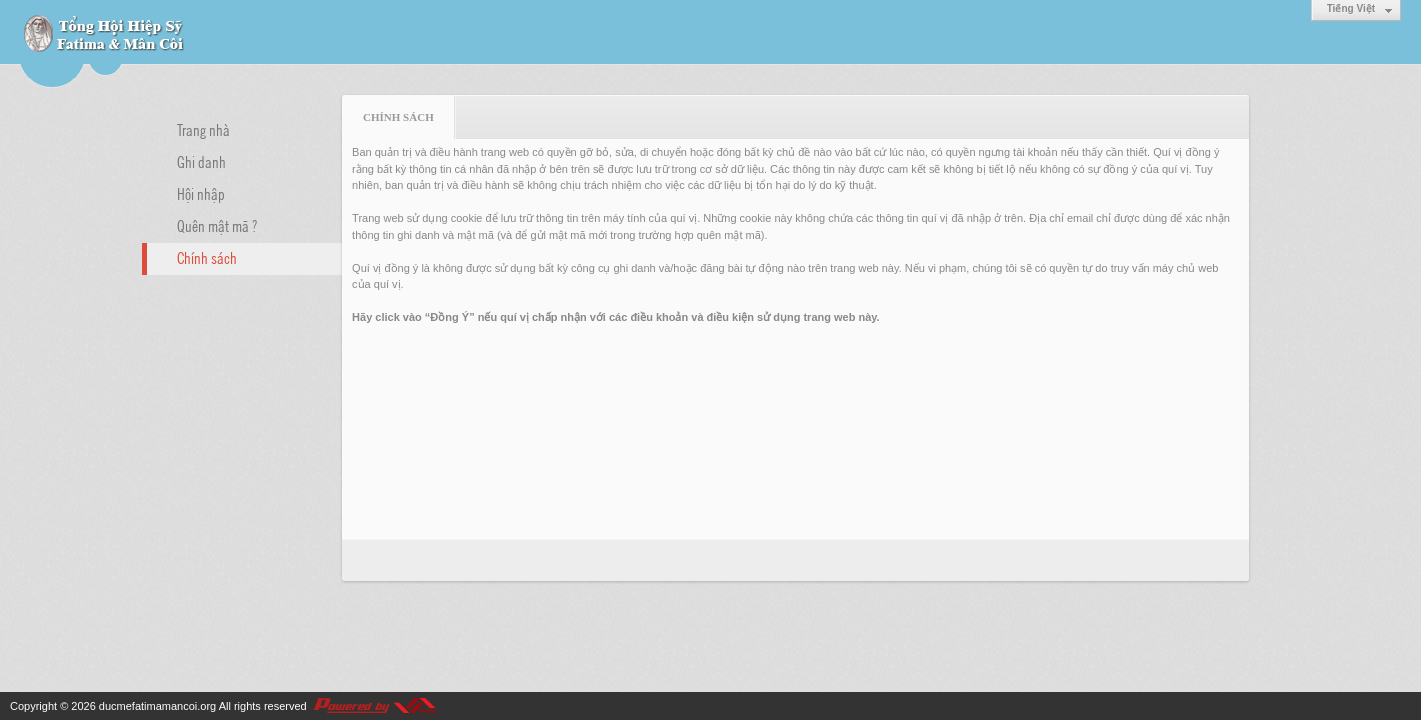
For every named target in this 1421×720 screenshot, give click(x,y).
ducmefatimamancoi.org (157, 706)
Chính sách (207, 257)
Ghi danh (201, 161)
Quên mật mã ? (217, 225)
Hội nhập (201, 193)
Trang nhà (203, 129)
